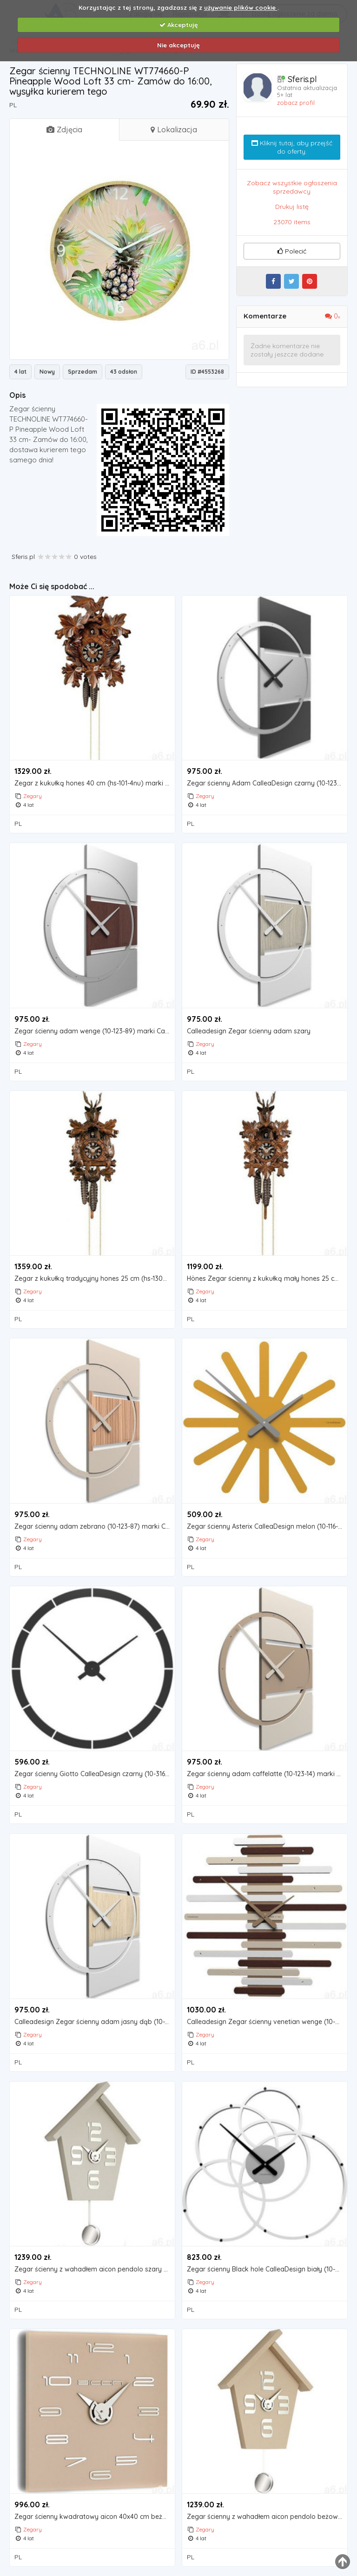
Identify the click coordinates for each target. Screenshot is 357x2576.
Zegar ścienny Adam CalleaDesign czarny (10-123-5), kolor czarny (267, 783)
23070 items (292, 222)
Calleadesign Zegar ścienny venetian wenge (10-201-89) (267, 2022)
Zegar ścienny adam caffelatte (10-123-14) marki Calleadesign (267, 1774)
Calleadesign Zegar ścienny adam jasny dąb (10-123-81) (94, 2022)
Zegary (32, 795)
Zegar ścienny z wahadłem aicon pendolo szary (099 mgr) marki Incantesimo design (94, 2269)
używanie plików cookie (241, 7)
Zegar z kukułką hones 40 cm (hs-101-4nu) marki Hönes (94, 783)
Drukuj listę (292, 206)
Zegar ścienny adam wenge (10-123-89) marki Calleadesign (94, 1031)
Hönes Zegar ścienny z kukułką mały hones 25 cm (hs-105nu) (267, 1279)
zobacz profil (296, 102)
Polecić (292, 251)
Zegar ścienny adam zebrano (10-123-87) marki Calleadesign (94, 1527)
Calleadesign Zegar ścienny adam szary (249, 1031)
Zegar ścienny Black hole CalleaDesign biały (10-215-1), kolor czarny (267, 2269)
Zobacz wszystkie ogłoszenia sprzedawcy (292, 187)
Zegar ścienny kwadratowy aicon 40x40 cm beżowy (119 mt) (94, 2517)
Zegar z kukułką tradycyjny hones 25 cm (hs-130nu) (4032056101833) (94, 1279)
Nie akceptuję (178, 45)
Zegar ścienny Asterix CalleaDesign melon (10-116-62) (267, 1527)
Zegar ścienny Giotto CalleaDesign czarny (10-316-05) (94, 1774)
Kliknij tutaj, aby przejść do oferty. (291, 147)
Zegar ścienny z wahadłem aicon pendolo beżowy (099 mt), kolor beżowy (267, 2517)
